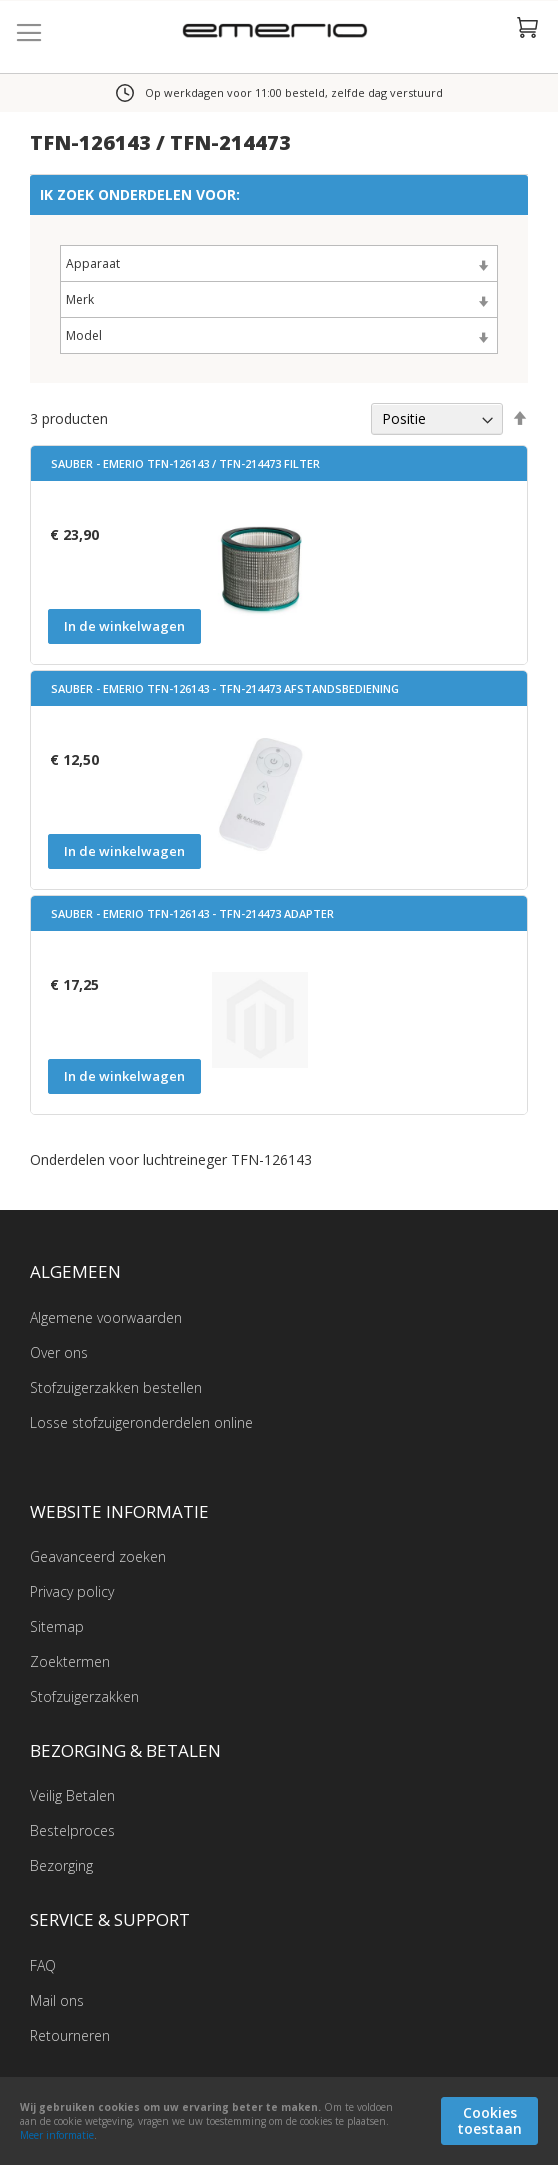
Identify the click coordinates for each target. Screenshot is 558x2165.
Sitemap (57, 1626)
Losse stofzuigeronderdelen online (141, 1422)
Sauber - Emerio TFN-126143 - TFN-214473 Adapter (192, 913)
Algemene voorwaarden (106, 1317)
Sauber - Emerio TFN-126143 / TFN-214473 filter (185, 463)
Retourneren (70, 2035)
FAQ (43, 1965)
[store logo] (279, 33)
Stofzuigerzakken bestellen (116, 1387)
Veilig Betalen (72, 1795)
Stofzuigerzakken (84, 1696)
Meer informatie (57, 2135)
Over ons (59, 1352)
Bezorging (61, 1865)
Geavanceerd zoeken (98, 1556)
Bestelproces (72, 1830)
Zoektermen (70, 1661)
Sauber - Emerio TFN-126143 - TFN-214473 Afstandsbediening (225, 688)
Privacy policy (72, 1591)
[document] (279, 2121)
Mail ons (57, 2000)
